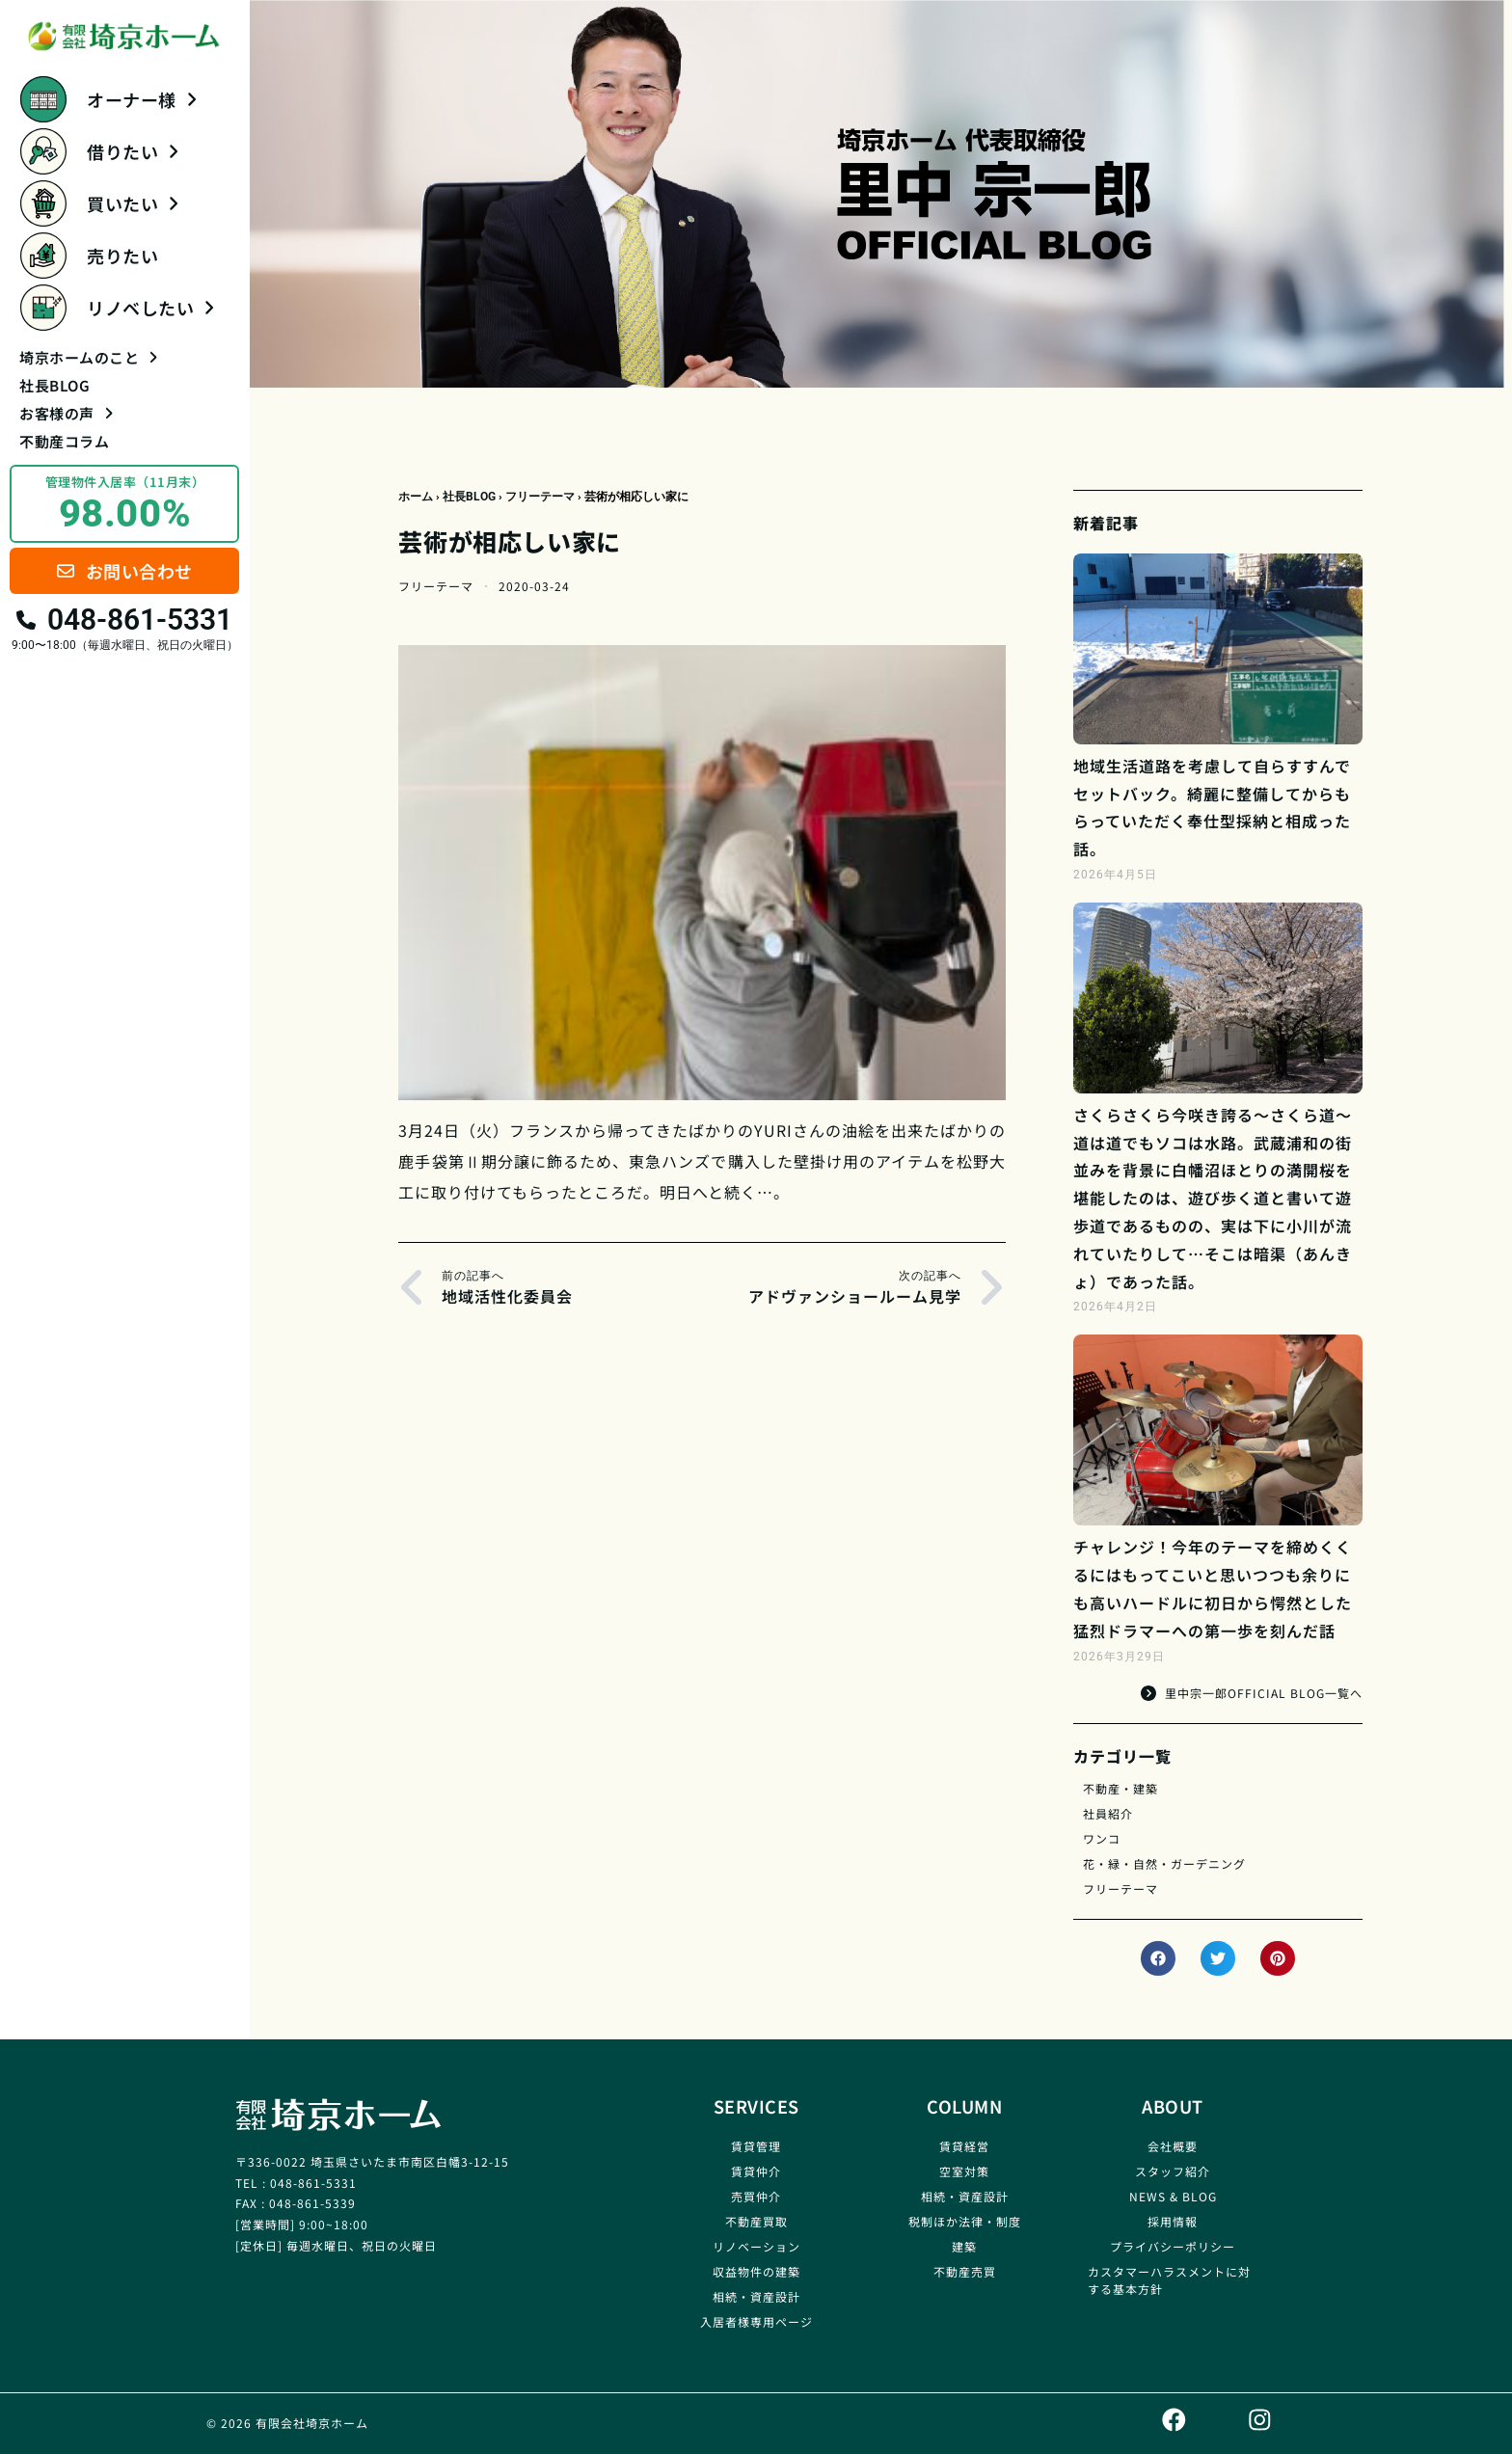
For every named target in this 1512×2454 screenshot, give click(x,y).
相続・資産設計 (756, 2296)
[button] (1158, 1958)
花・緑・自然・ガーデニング (1164, 1863)
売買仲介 (756, 2196)
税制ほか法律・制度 (964, 2221)
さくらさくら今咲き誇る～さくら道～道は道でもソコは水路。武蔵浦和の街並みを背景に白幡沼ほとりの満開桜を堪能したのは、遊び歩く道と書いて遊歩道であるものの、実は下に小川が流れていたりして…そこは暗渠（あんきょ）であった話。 (1212, 1198)
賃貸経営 (964, 2146)
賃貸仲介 (756, 2171)
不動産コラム (64, 441)
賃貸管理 (756, 2146)
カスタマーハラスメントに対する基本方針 (1169, 2280)
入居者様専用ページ (756, 2321)
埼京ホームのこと (88, 357)
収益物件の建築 (756, 2271)
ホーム (415, 496)
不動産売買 (964, 2271)
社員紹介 (1108, 1813)
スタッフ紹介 (1172, 2171)
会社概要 (1173, 2146)
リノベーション (756, 2246)
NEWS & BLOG (1173, 2196)
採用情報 (1173, 2221)
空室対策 (964, 2171)
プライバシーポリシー (1172, 2246)
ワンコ (1101, 1838)
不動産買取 (756, 2221)
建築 (964, 2246)
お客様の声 (66, 413)
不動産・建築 (1120, 1788)
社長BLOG (54, 385)
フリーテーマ (540, 496)
